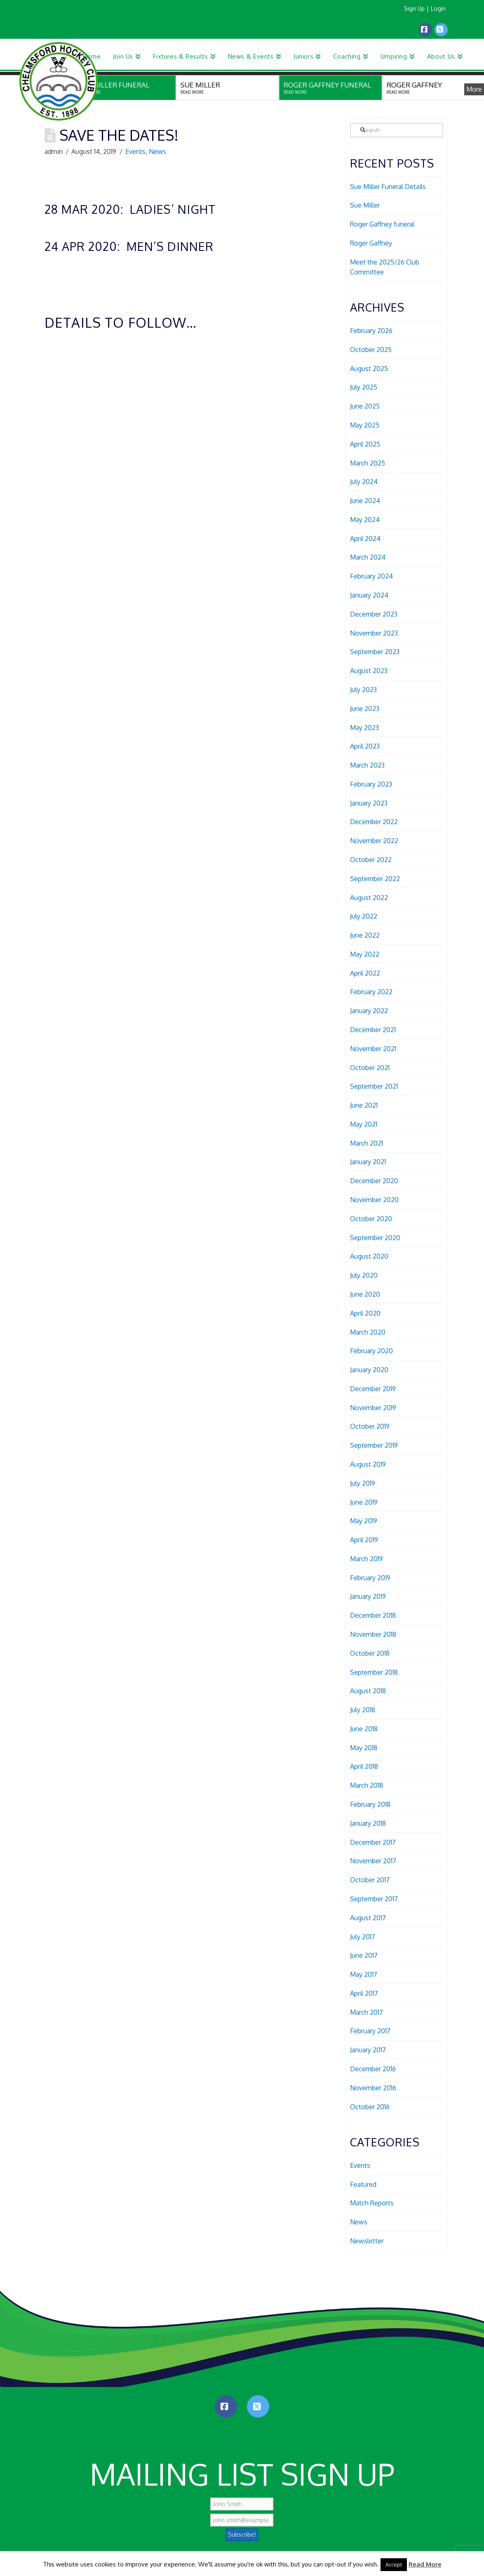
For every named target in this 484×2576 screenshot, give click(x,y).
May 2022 (364, 954)
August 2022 (369, 897)
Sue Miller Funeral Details (388, 186)
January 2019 (368, 1596)
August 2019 (368, 1464)
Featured (363, 2184)
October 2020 (371, 1219)
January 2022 (369, 1011)
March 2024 (367, 557)
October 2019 (370, 1426)
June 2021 (364, 1105)
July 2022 (363, 916)
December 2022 (374, 822)
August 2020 (369, 1256)
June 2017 (364, 1955)
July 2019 (362, 1483)
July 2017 (362, 1937)
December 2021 (373, 1030)
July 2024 (364, 481)
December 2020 (374, 1181)
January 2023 (369, 803)
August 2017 (368, 1918)
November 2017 (373, 1861)
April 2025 (365, 444)
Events (135, 151)
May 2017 (363, 1974)
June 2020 (365, 1294)
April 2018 (364, 1766)
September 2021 (374, 1086)
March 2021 (366, 1143)
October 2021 (370, 1067)
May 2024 (365, 519)
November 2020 (374, 1200)
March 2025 (367, 463)
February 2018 (370, 1804)
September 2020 (375, 1238)
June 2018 (364, 1729)
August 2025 (369, 368)
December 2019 (373, 1389)
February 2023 (371, 784)
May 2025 (364, 425)
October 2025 (371, 349)
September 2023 (374, 652)
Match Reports (372, 2203)
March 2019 (366, 1559)
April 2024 (365, 538)
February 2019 (370, 1578)
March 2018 (366, 1785)
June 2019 (364, 1502)
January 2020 (369, 1370)
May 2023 (364, 727)
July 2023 (363, 689)
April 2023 (365, 746)
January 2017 (368, 2050)
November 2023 (374, 633)
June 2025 (365, 406)
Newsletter (366, 2241)
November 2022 (374, 841)
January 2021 (368, 1162)
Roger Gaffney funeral (382, 224)
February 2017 (370, 2031)
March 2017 (366, 2012)
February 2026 (371, 330)
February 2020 (371, 1351)
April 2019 (364, 1540)
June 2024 (365, 500)
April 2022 (365, 973)
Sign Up (414, 8)
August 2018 (368, 1691)
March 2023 (367, 765)
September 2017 (374, 1899)
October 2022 (371, 860)
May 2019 (363, 1521)
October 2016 (370, 2107)
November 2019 (373, 1408)
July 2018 (362, 1710)
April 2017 (364, 1993)
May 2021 (363, 1124)
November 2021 (373, 1049)
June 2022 (365, 935)
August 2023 (369, 670)
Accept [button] (393, 2564)
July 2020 (364, 1275)
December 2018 (373, 1615)
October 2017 (370, 1880)
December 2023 (373, 614)
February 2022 (371, 992)
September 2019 (374, 1445)
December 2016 (373, 2069)
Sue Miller (365, 205)
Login (438, 8)
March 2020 (367, 1332)
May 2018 (363, 1748)
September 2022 (375, 878)
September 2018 (374, 1672)
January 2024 (369, 595)
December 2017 (373, 1842)
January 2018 (368, 1823)
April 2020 (365, 1313)
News (157, 151)
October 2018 (370, 1653)
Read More (425, 2564)
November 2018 (373, 1634)
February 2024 (371, 576)
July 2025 (363, 387)
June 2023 (364, 708)
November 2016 (373, 2088)
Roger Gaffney (371, 243)
